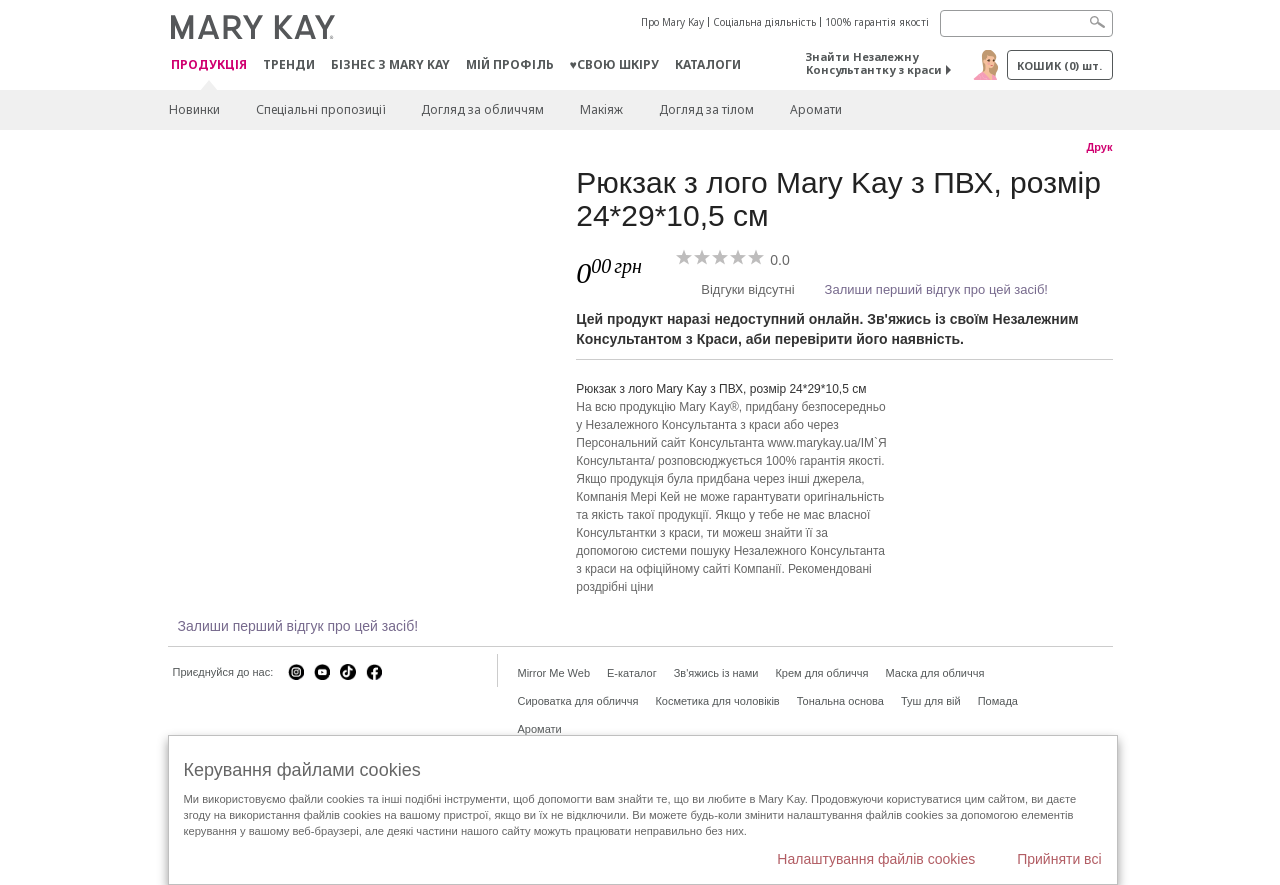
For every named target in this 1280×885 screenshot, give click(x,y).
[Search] (1026, 23)
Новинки (194, 109)
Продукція (209, 65)
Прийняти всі (1059, 859)
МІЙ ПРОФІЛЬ (510, 64)
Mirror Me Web (554, 673)
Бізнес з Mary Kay (390, 64)
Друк (1099, 147)
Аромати (816, 109)
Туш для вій (931, 701)
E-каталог (632, 673)
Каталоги (708, 64)
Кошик (1059, 65)
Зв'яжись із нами (716, 673)
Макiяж (601, 109)
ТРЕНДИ (289, 64)
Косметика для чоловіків (717, 701)
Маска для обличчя (934, 673)
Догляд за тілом (706, 109)
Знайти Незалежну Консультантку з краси (874, 63)
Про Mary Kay (672, 22)
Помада (998, 701)
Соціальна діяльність (764, 22)
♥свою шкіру (614, 64)
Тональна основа (840, 701)
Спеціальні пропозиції (320, 109)
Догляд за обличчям (482, 109)
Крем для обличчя (821, 673)
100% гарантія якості (877, 22)
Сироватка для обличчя (578, 701)
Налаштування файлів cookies (876, 859)
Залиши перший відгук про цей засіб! (936, 289)
